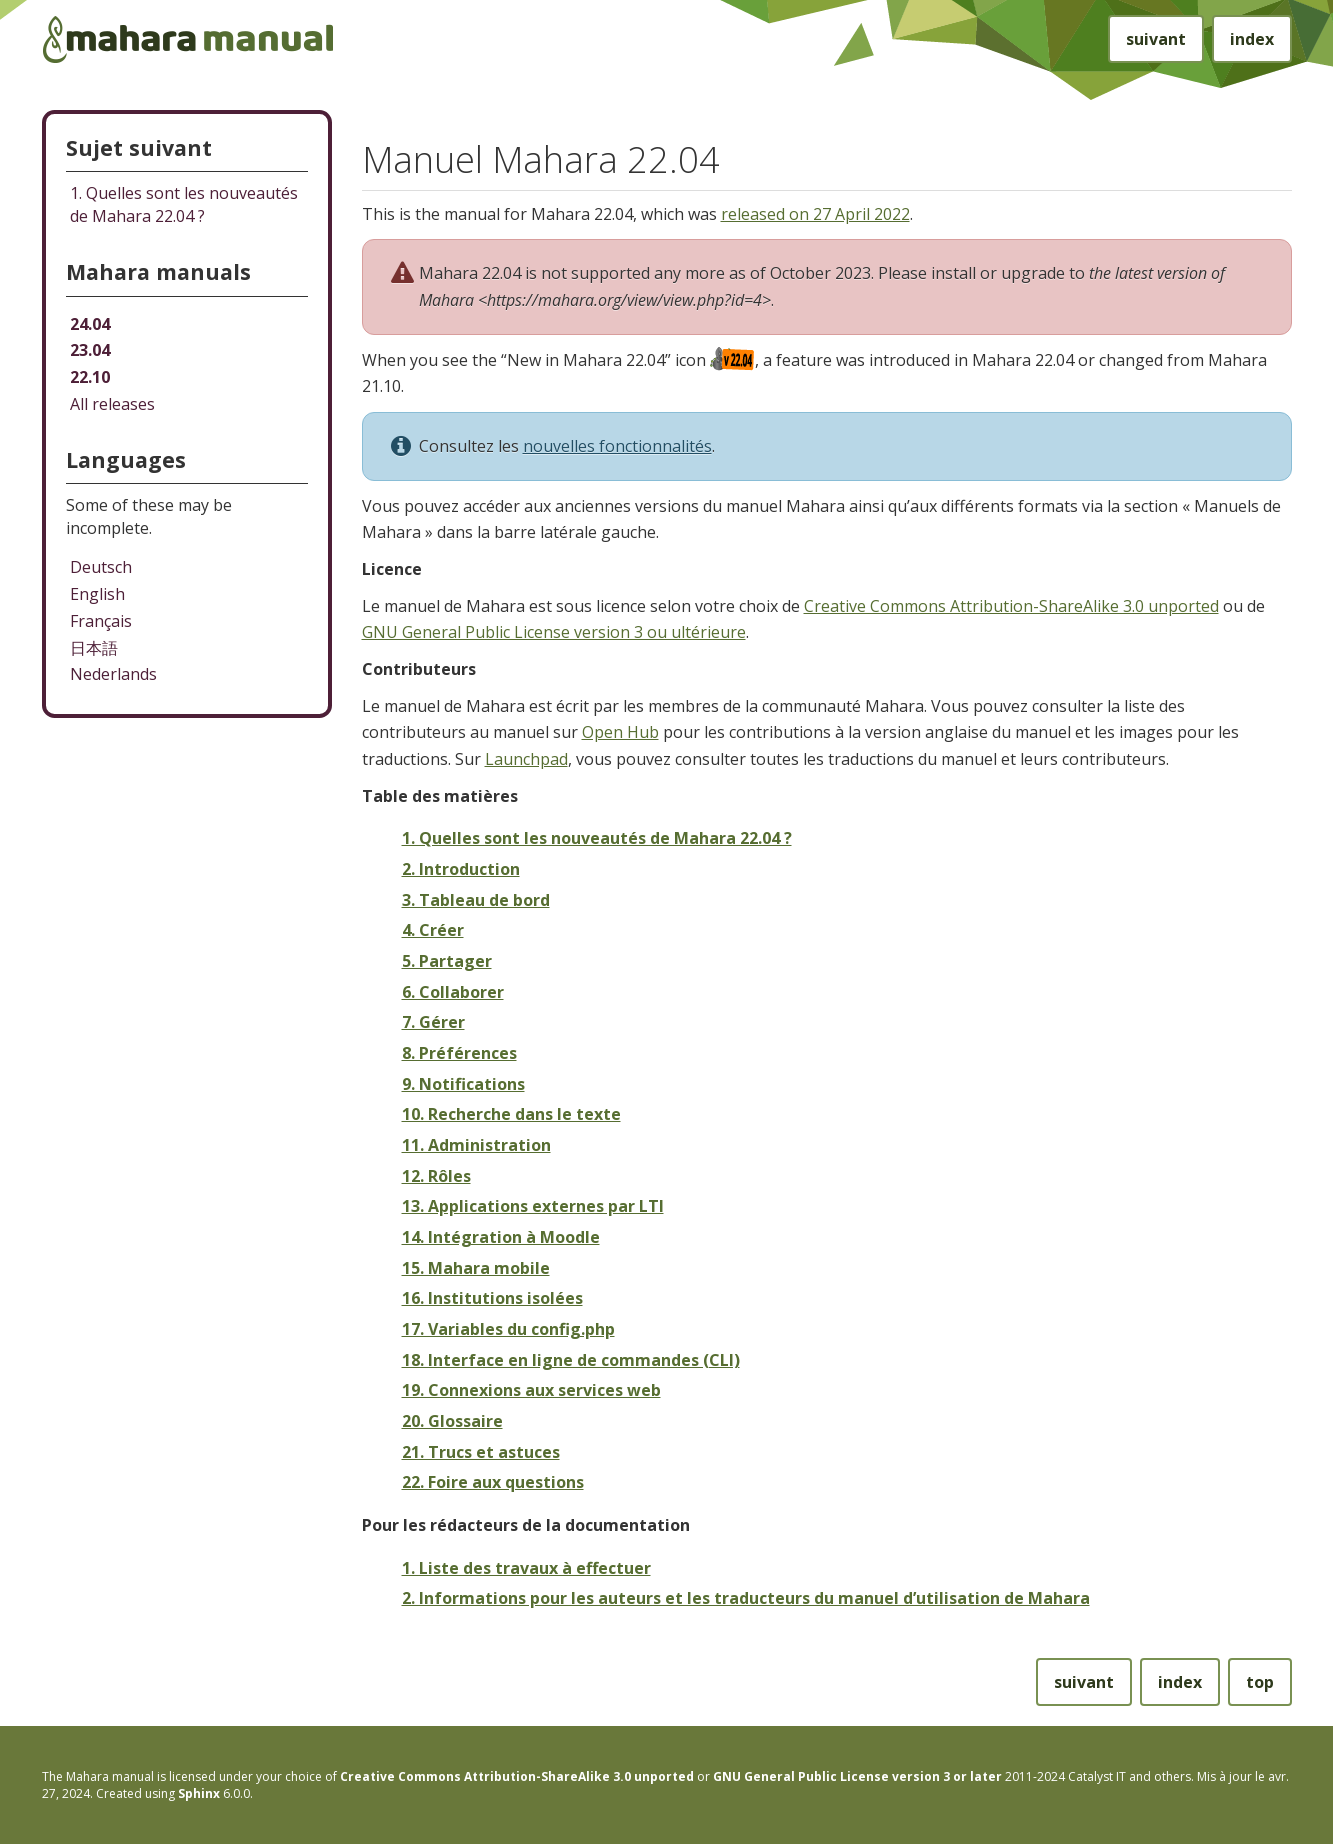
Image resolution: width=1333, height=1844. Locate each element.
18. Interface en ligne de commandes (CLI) (571, 1360)
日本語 (94, 648)
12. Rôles (436, 1176)
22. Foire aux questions (493, 1482)
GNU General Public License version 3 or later (857, 1776)
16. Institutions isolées (492, 1298)
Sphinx (199, 1793)
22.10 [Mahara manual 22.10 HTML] (90, 377)
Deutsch (101, 567)
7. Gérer (433, 1022)
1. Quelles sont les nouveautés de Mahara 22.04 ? (597, 838)
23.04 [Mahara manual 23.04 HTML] (90, 350)
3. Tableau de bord (476, 900)
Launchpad (526, 759)
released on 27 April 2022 (815, 214)
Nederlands (113, 674)
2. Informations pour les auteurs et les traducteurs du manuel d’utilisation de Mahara (746, 1598)
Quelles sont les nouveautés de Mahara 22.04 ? (184, 204)
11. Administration (476, 1145)
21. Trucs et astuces (481, 1452)
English (97, 594)
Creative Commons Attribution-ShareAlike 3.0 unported (1011, 606)
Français (101, 621)
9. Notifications (463, 1084)
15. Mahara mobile (476, 1268)
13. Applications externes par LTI (533, 1206)
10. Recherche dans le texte (511, 1114)
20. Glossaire (452, 1421)
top (1260, 1682)
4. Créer (433, 930)
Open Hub (620, 732)
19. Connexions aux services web (531, 1390)
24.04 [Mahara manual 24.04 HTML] (90, 324)
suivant (1156, 39)
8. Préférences (459, 1053)
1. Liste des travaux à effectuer (526, 1568)
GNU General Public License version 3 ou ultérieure (554, 632)
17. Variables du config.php (508, 1329)
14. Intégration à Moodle (501, 1237)
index (1252, 39)
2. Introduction (461, 869)
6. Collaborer (453, 992)
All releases (112, 404)
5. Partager (447, 961)
